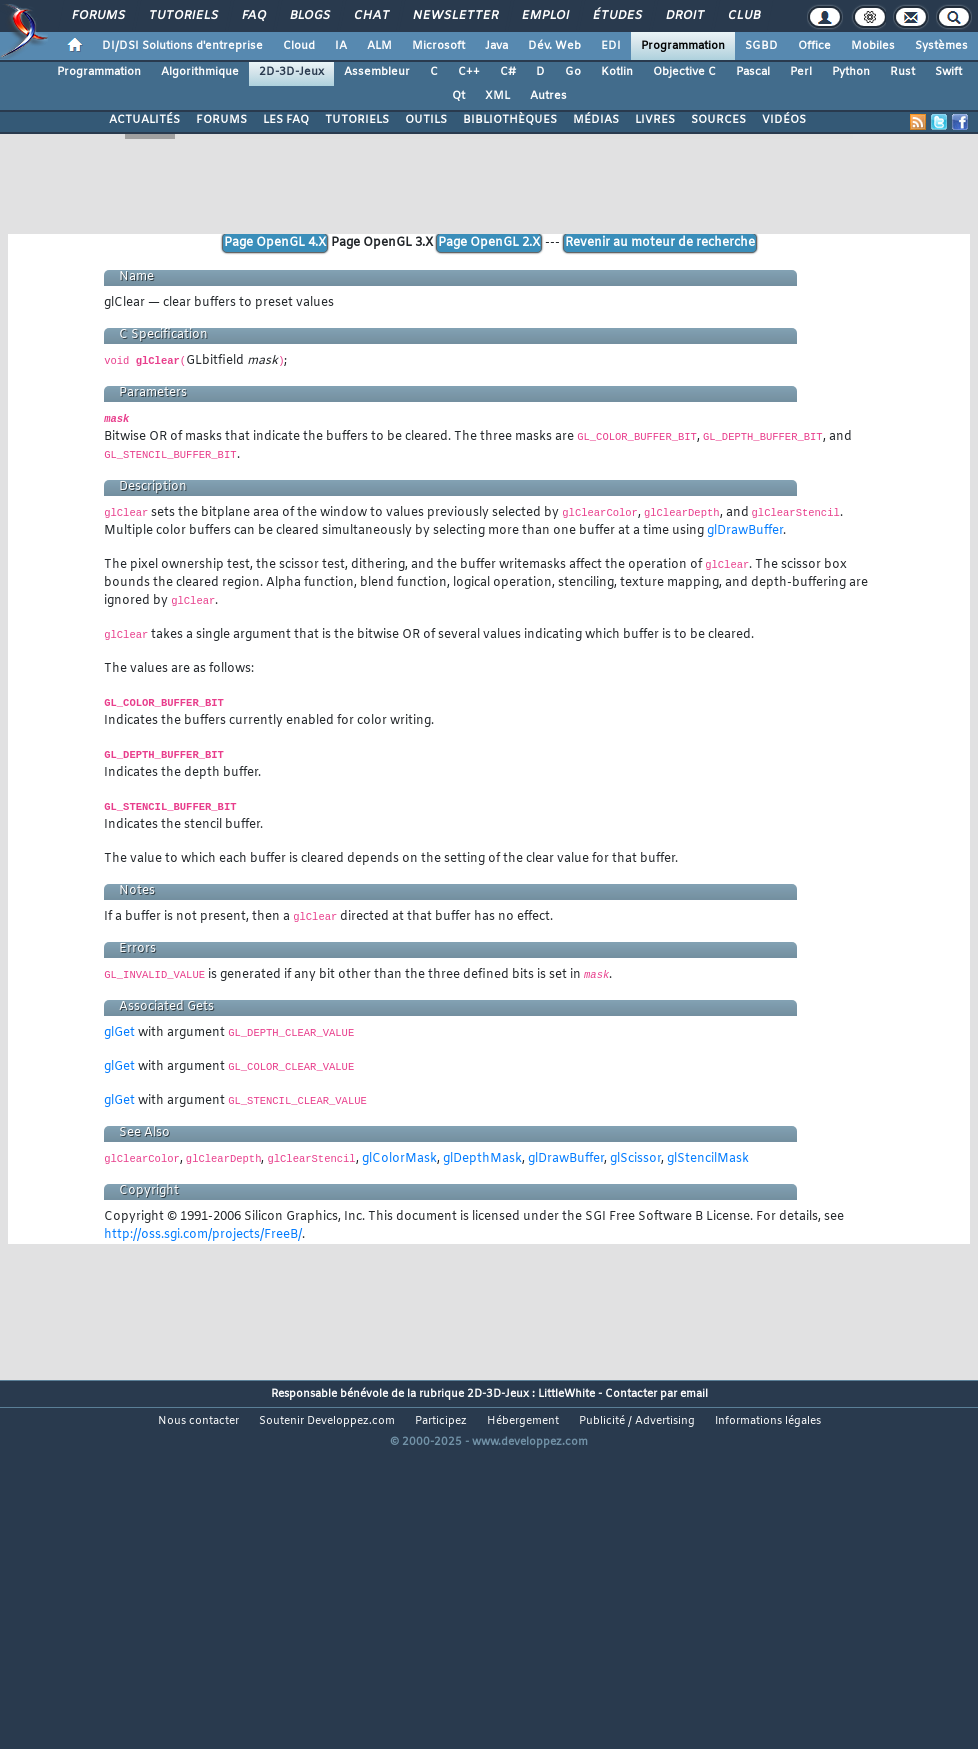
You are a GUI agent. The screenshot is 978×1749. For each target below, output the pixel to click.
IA (341, 46)
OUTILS (426, 120)
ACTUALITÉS (144, 120)
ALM (379, 46)
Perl (801, 72)
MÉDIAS (596, 120)
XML (497, 96)
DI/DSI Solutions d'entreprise (182, 46)
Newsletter (454, 16)
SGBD (761, 46)
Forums (97, 16)
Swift (948, 72)
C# (508, 72)
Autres (548, 96)
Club (743, 16)
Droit (684, 16)
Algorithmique (200, 72)
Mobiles (873, 46)
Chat (370, 16)
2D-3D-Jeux (291, 72)
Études (616, 16)
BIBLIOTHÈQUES (510, 120)
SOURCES (718, 120)
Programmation (683, 46)
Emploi (544, 16)
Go (573, 72)
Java (496, 46)
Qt (458, 96)
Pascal (753, 72)
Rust (902, 72)
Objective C (684, 72)
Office (814, 46)
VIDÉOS (784, 120)
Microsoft (438, 46)
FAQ (253, 16)
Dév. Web (554, 46)
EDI (611, 46)
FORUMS (221, 120)
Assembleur (377, 72)
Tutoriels (182, 16)
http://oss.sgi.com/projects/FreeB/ (203, 1235)
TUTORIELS (357, 120)
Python (851, 72)
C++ (469, 72)
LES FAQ (286, 120)
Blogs (309, 16)
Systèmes (941, 46)
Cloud (299, 46)
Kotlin (617, 72)
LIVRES (655, 120)
